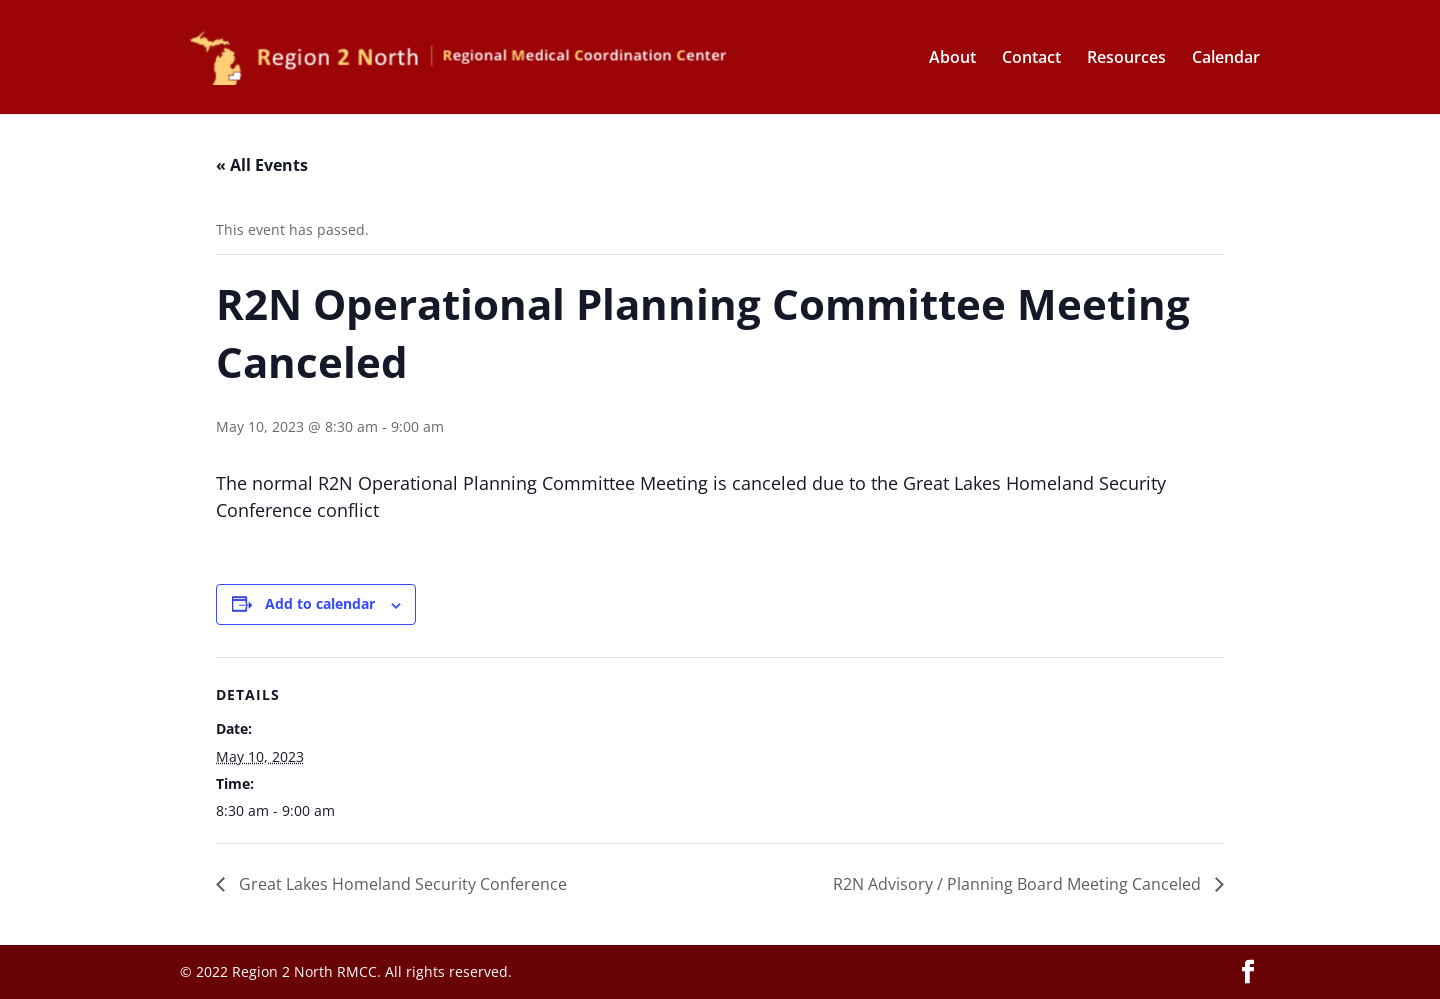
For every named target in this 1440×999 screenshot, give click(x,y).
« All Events (262, 165)
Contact (1031, 59)
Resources (1126, 59)
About (952, 59)
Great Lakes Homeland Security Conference (401, 884)
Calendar (1226, 59)
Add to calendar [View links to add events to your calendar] (320, 603)
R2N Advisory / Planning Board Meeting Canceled (1019, 884)
